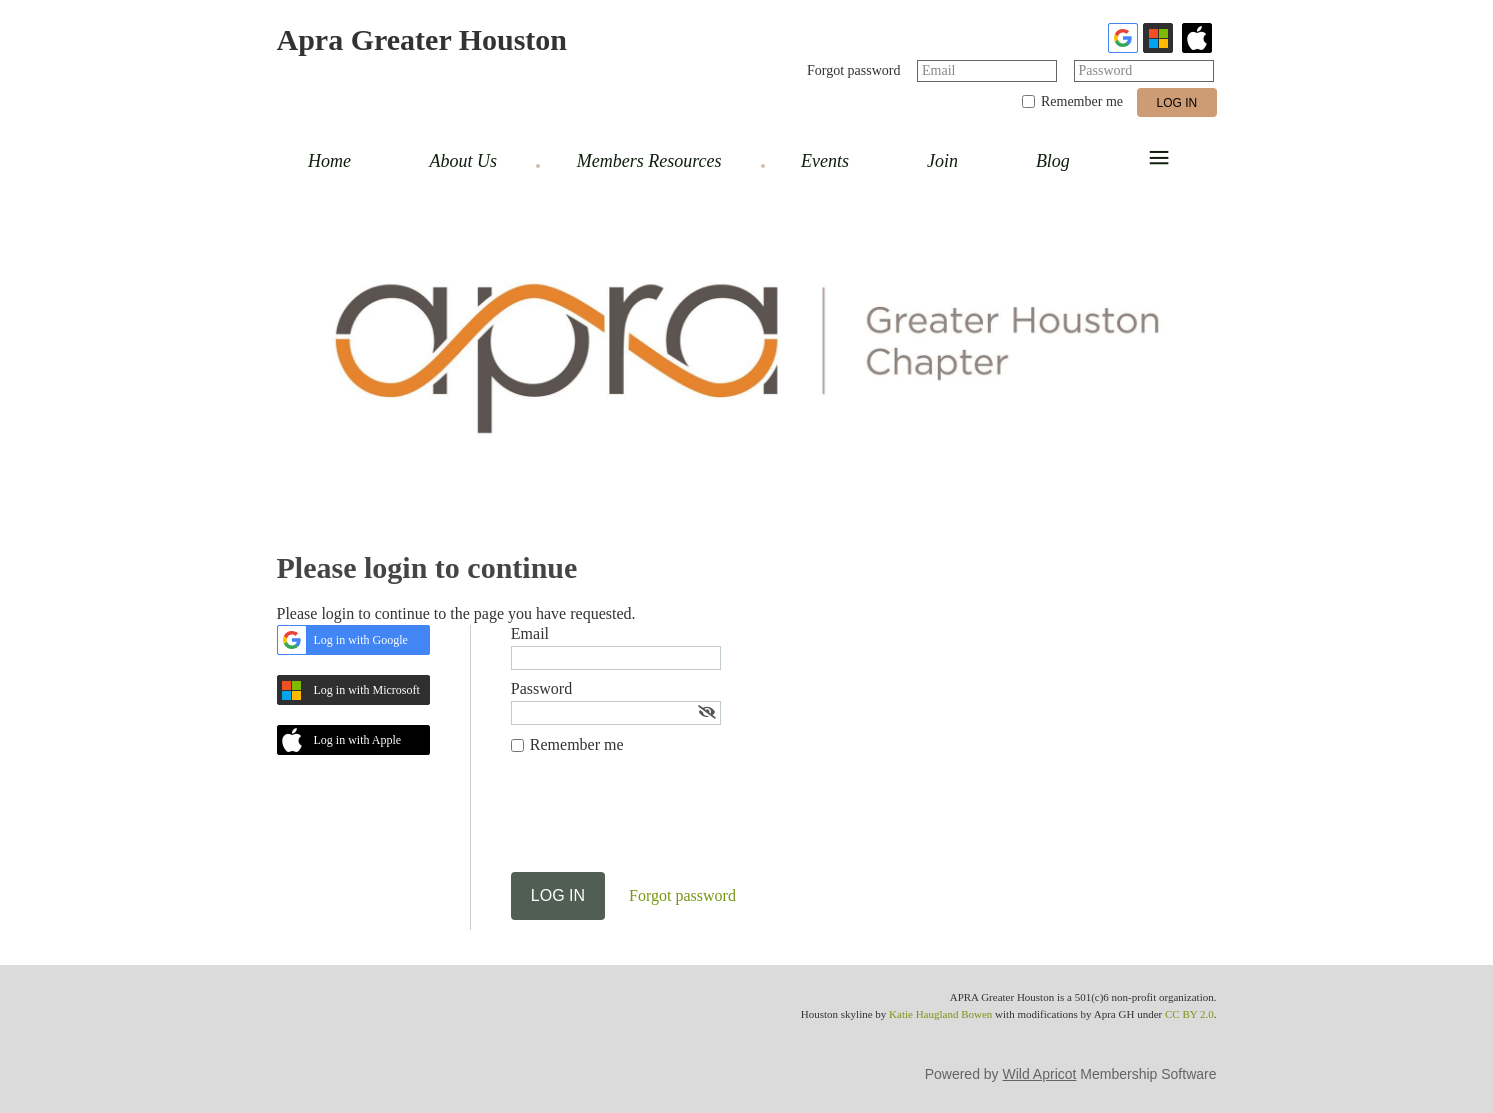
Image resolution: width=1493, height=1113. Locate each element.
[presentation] (663, 823)
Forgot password (853, 70)
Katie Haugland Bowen (940, 1014)
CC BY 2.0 (1189, 1014)
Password (1106, 70)
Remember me (1082, 101)
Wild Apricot (1040, 1074)
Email (938, 70)
